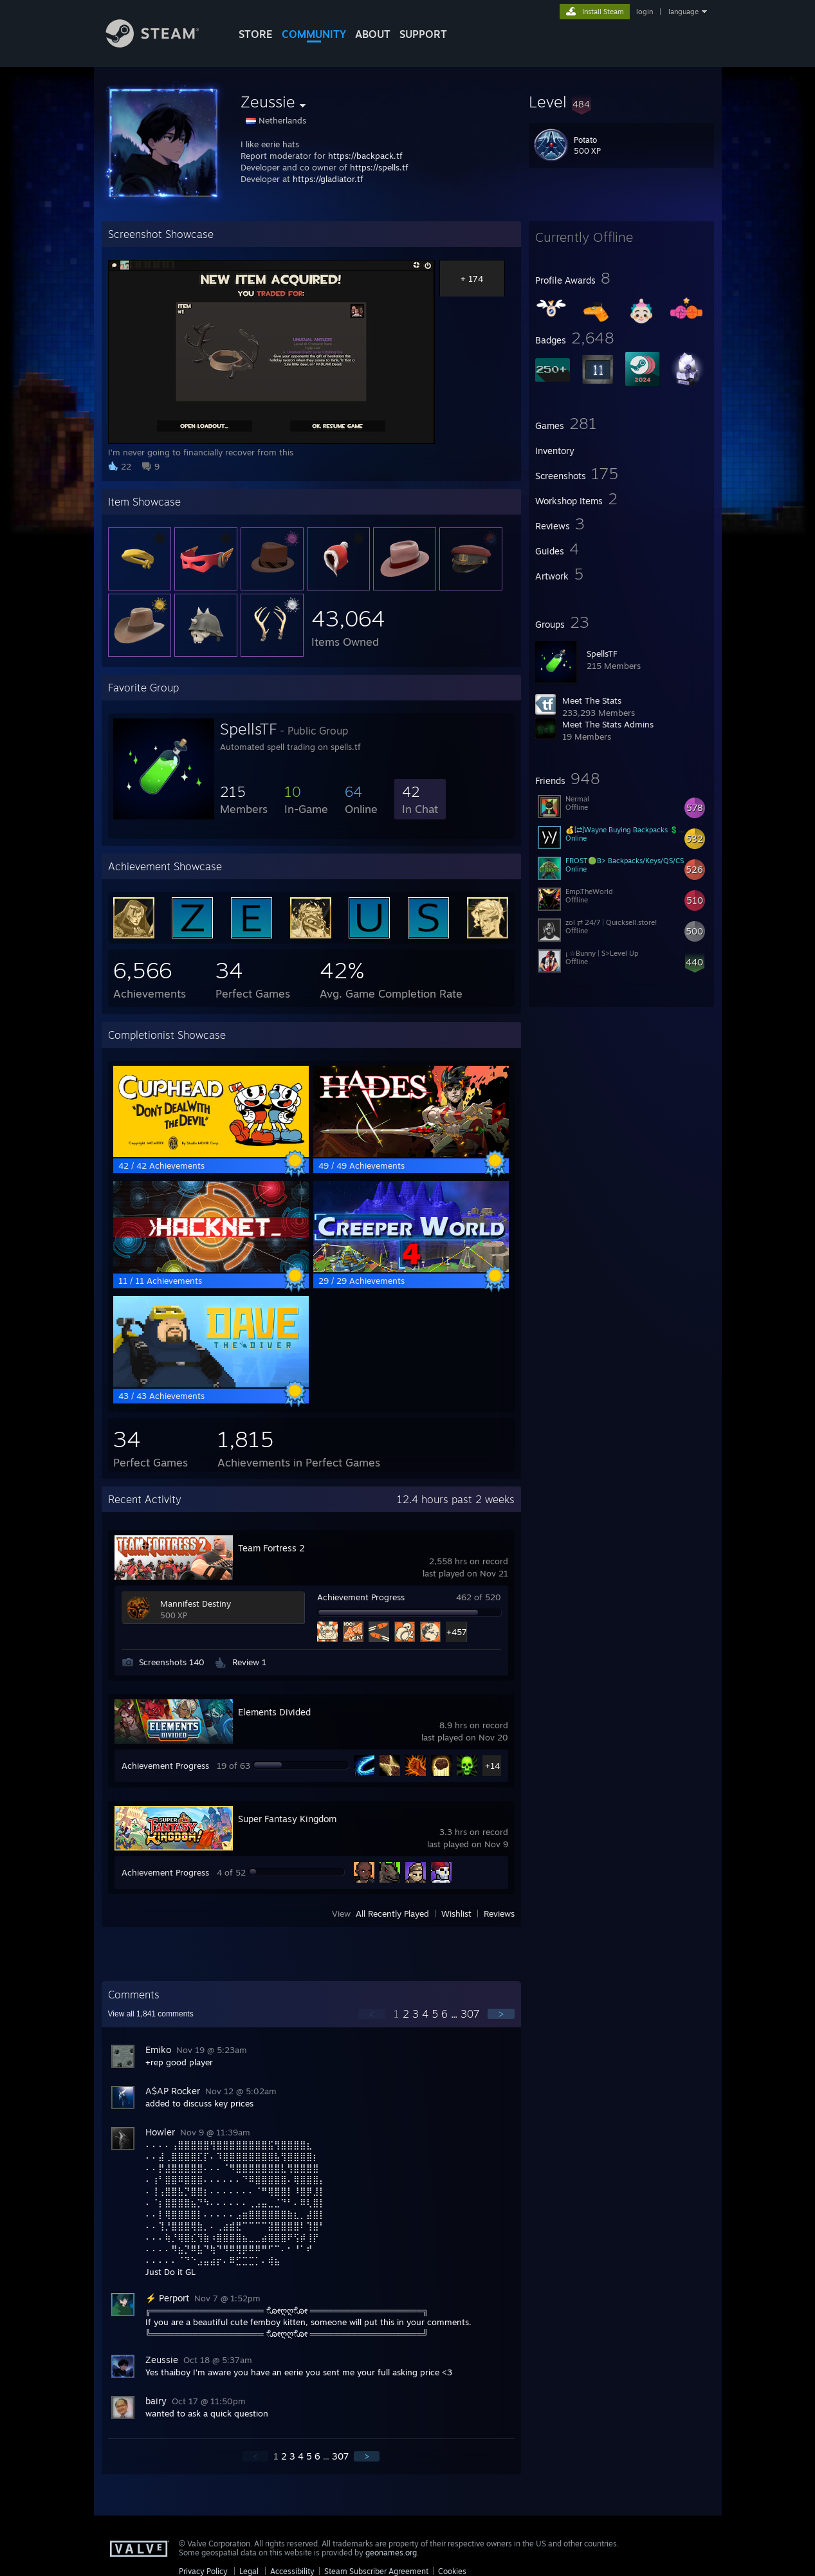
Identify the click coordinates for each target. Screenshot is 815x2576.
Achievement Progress (361, 1597)
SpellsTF (602, 653)
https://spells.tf (379, 167)
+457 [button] (456, 1632)
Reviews (499, 1913)
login (644, 11)
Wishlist (456, 1913)
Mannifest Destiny (195, 1603)
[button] (621, 101)
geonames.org (391, 2552)
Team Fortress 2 (271, 1547)
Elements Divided (274, 1711)
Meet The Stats (591, 700)
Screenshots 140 (172, 1662)
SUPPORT (423, 34)
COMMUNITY (314, 34)
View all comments (151, 2013)
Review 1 (249, 1662)
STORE (256, 34)
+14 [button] (492, 1765)
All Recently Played (392, 1913)
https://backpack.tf (365, 156)
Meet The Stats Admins (608, 724)
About (372, 34)
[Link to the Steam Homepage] (162, 44)
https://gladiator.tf (328, 179)
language (683, 11)
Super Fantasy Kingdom (287, 1818)
